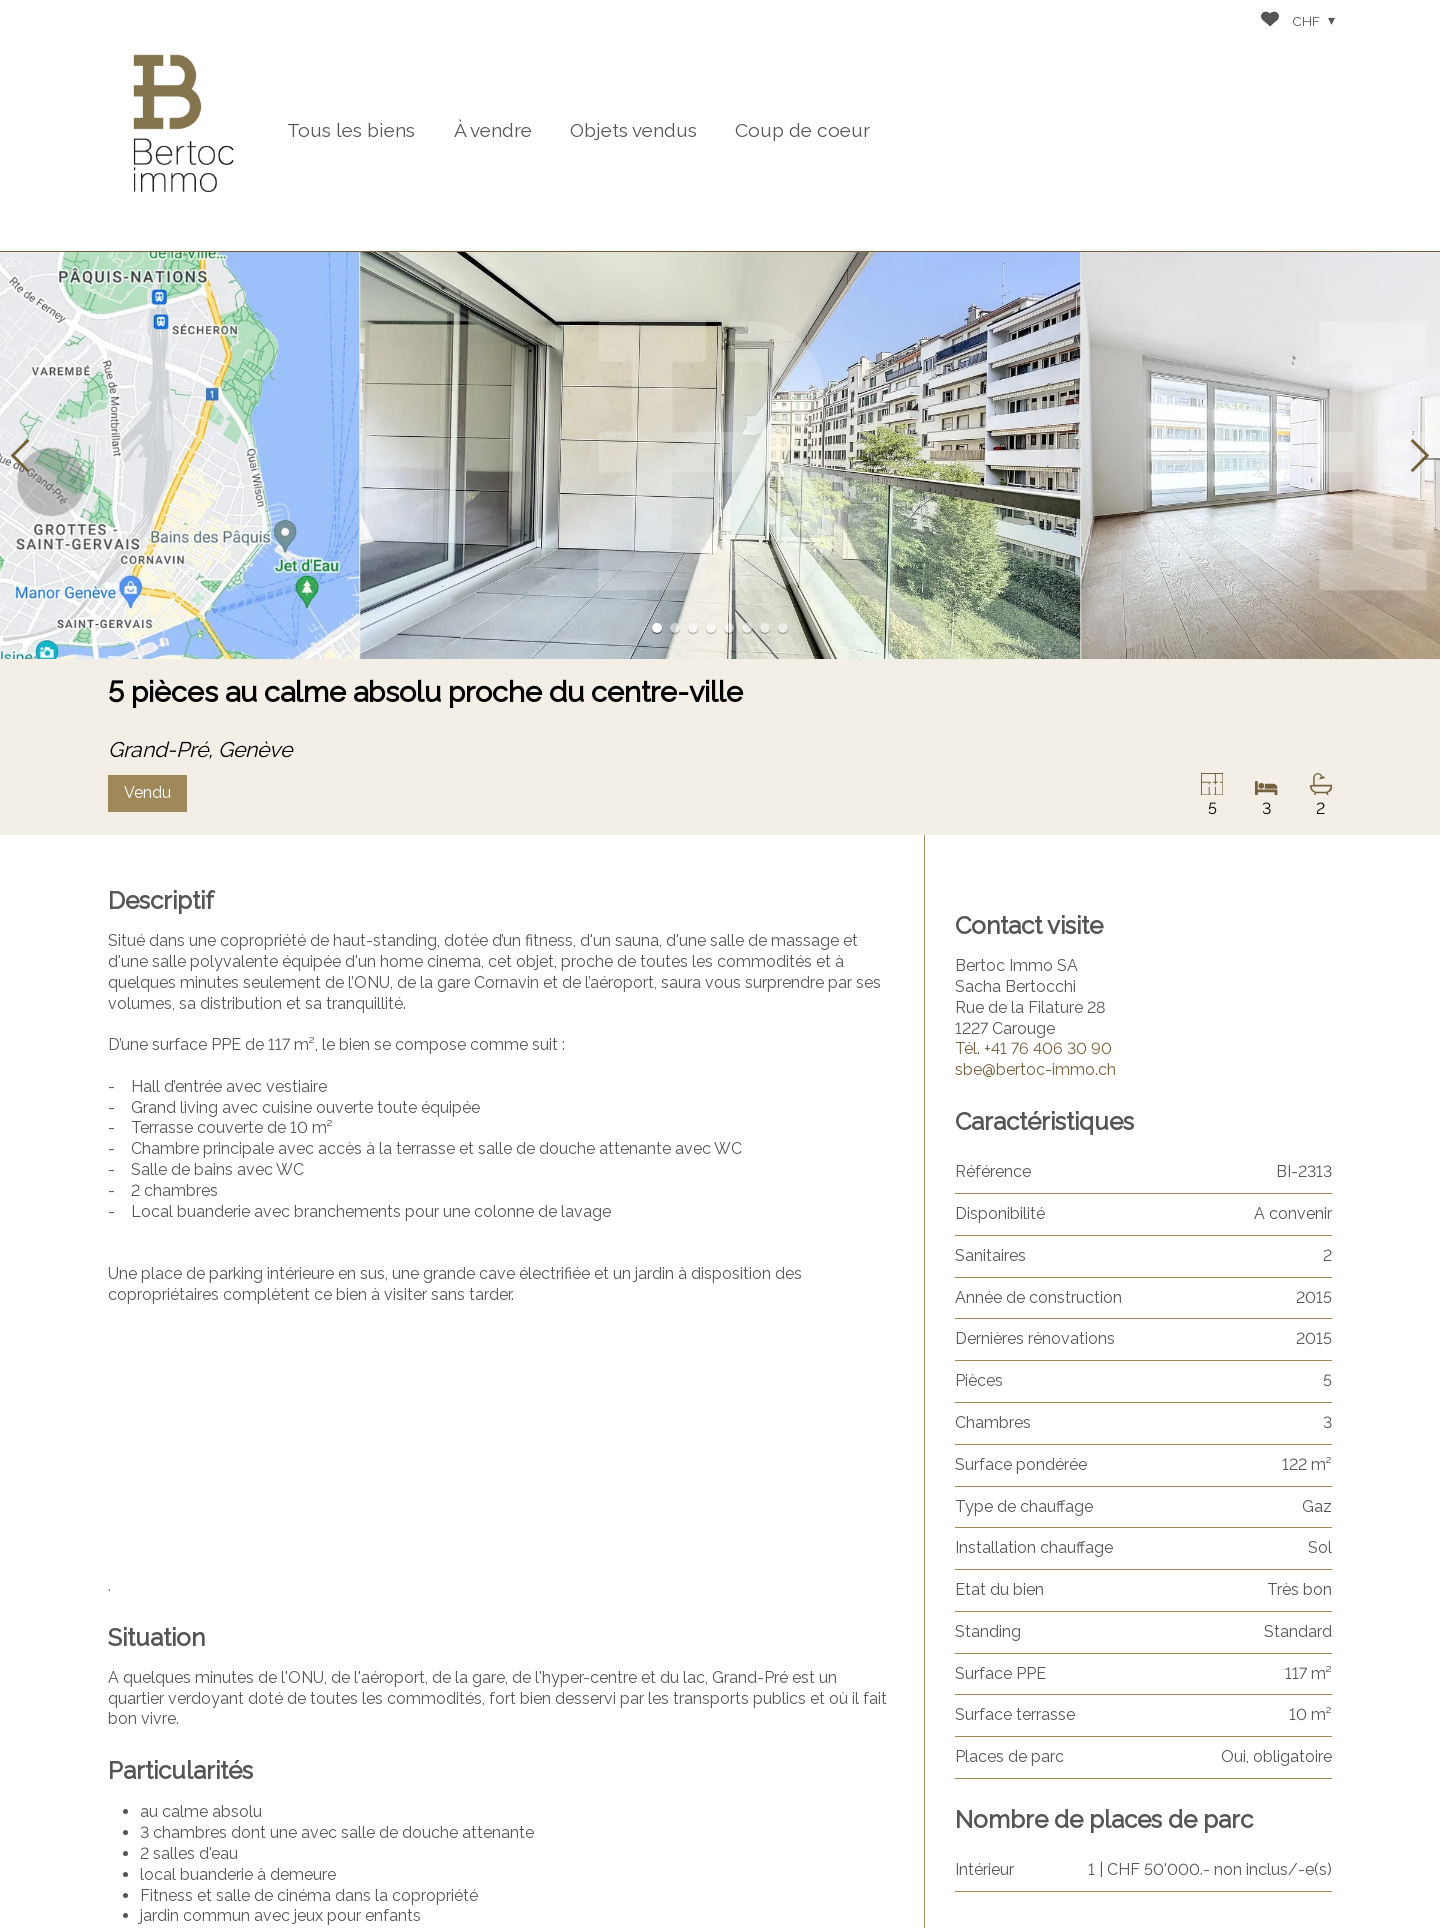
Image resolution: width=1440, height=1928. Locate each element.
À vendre (493, 130)
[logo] (183, 125)
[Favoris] (1270, 21)
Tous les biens (351, 130)
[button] (20, 455)
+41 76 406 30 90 (1033, 1048)
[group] (720, 455)
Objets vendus (633, 130)
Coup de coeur (802, 130)
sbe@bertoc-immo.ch (1035, 1069)
